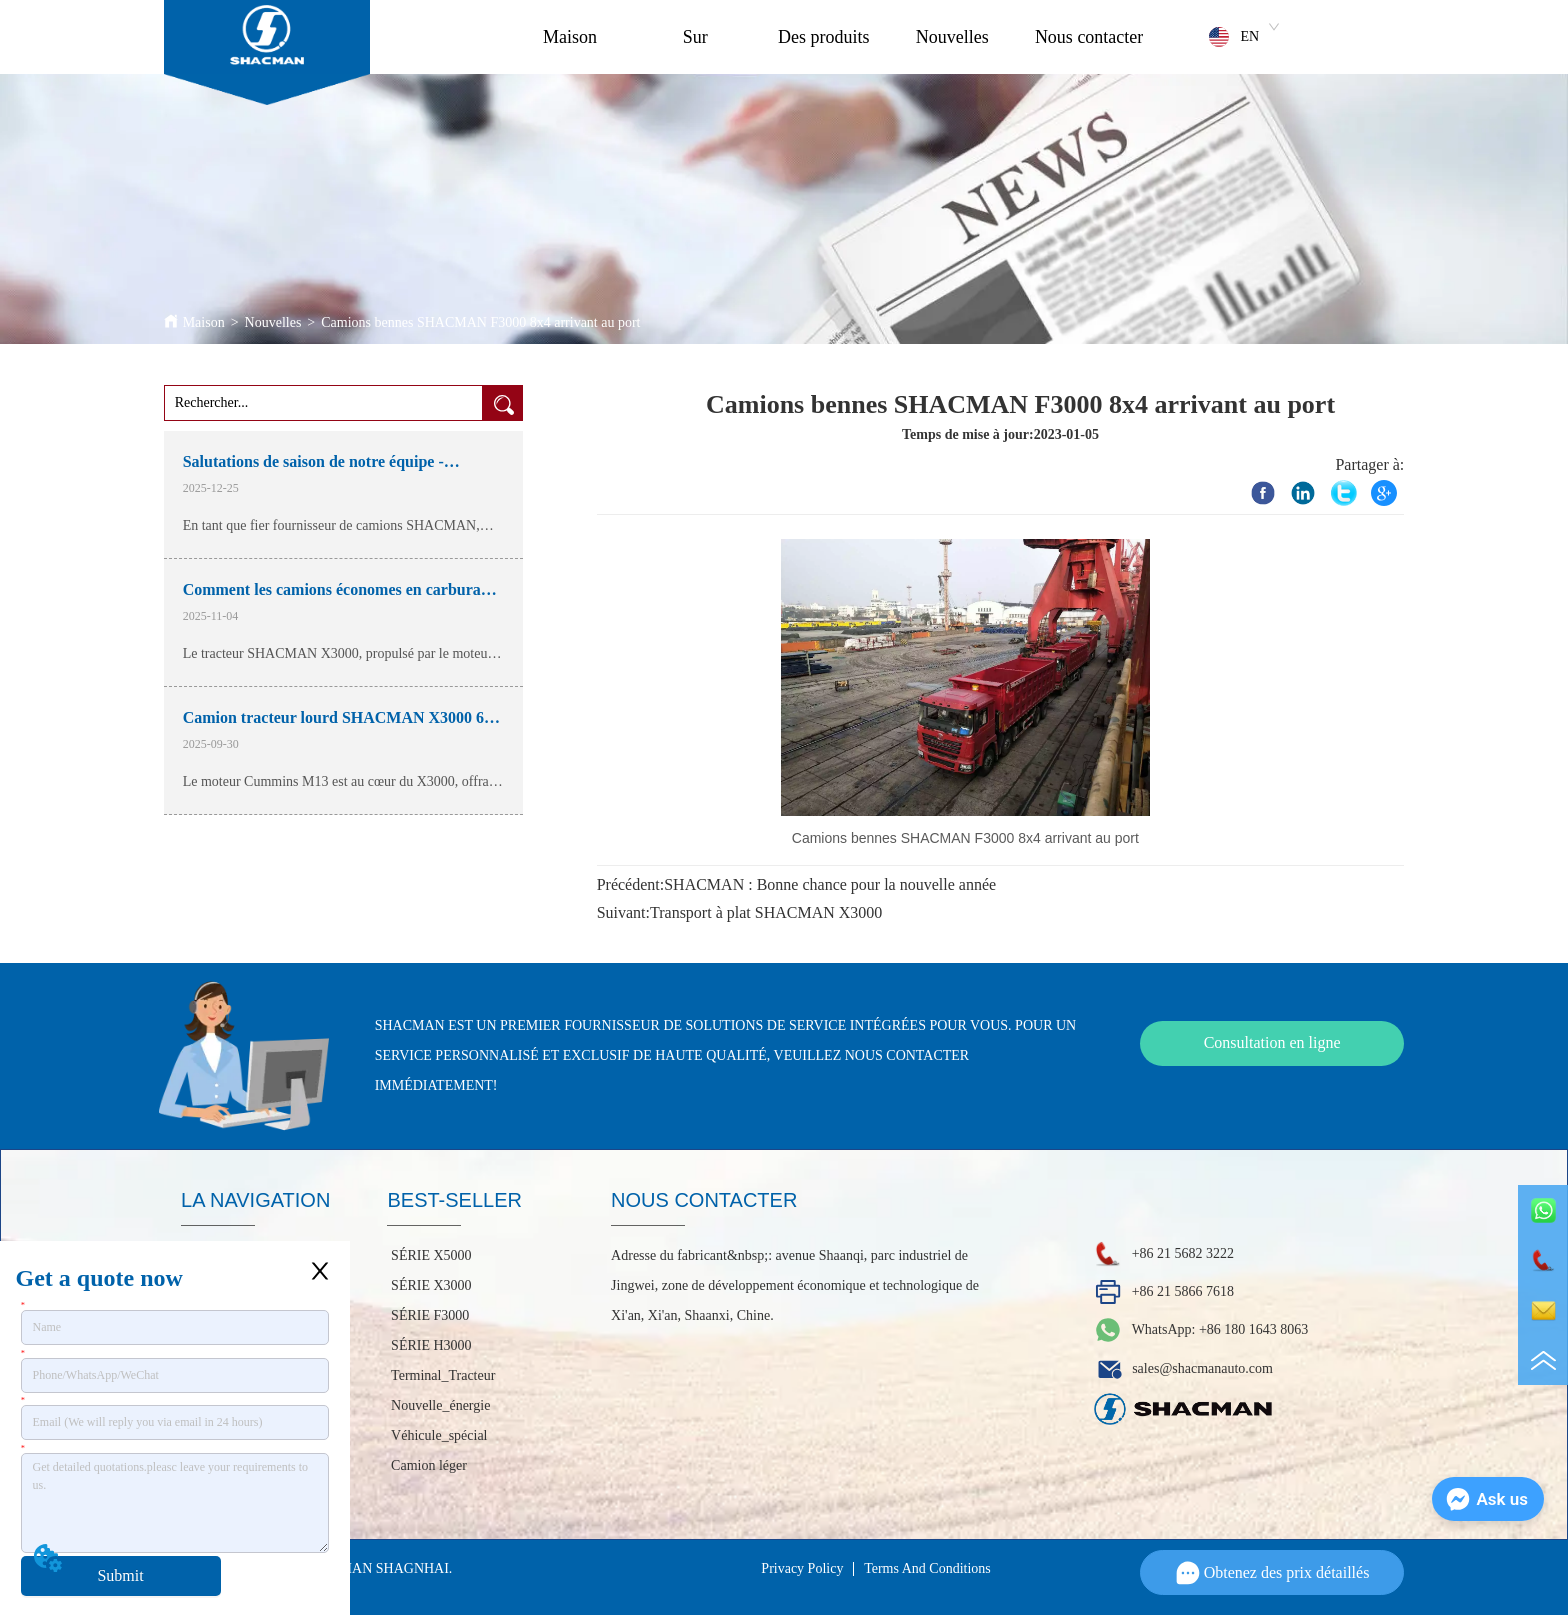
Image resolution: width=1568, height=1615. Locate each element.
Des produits (824, 37)
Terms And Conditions (927, 1568)
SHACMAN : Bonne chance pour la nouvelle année (830, 884)
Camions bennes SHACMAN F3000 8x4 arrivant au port (480, 322)
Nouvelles (952, 37)
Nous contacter (1089, 37)
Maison (570, 37)
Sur (695, 37)
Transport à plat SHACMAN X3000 (766, 912)
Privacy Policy (802, 1568)
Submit (120, 1575)
